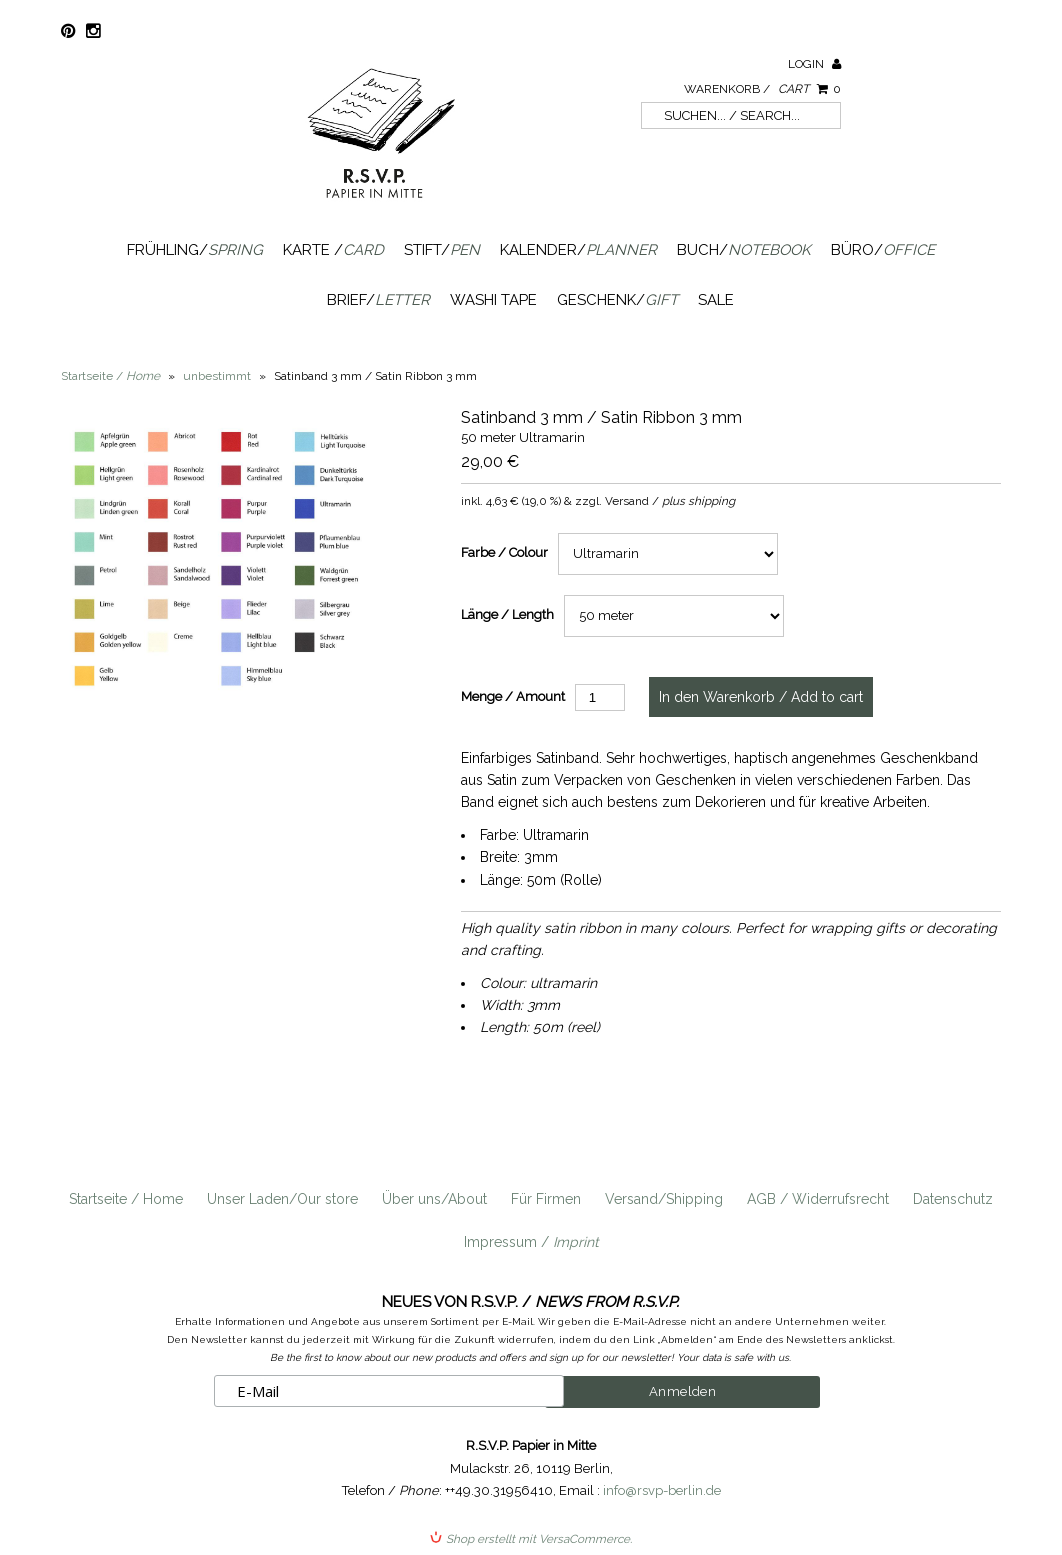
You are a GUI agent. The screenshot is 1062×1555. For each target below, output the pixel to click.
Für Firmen (546, 1199)
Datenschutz (953, 1199)
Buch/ (744, 250)
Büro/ (883, 250)
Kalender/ (578, 250)
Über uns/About (434, 1199)
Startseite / (110, 376)
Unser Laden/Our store (282, 1199)
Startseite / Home (126, 1199)
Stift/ (442, 250)
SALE (716, 300)
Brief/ (378, 300)
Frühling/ (195, 250)
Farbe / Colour (504, 552)
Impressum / (531, 1242)
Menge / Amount (513, 696)
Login (814, 64)
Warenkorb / (762, 89)
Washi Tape (493, 300)
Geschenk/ (617, 300)
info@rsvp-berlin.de (662, 1490)
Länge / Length (507, 614)
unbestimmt (217, 376)
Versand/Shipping (664, 1199)
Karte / (333, 250)
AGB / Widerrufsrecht (818, 1199)
